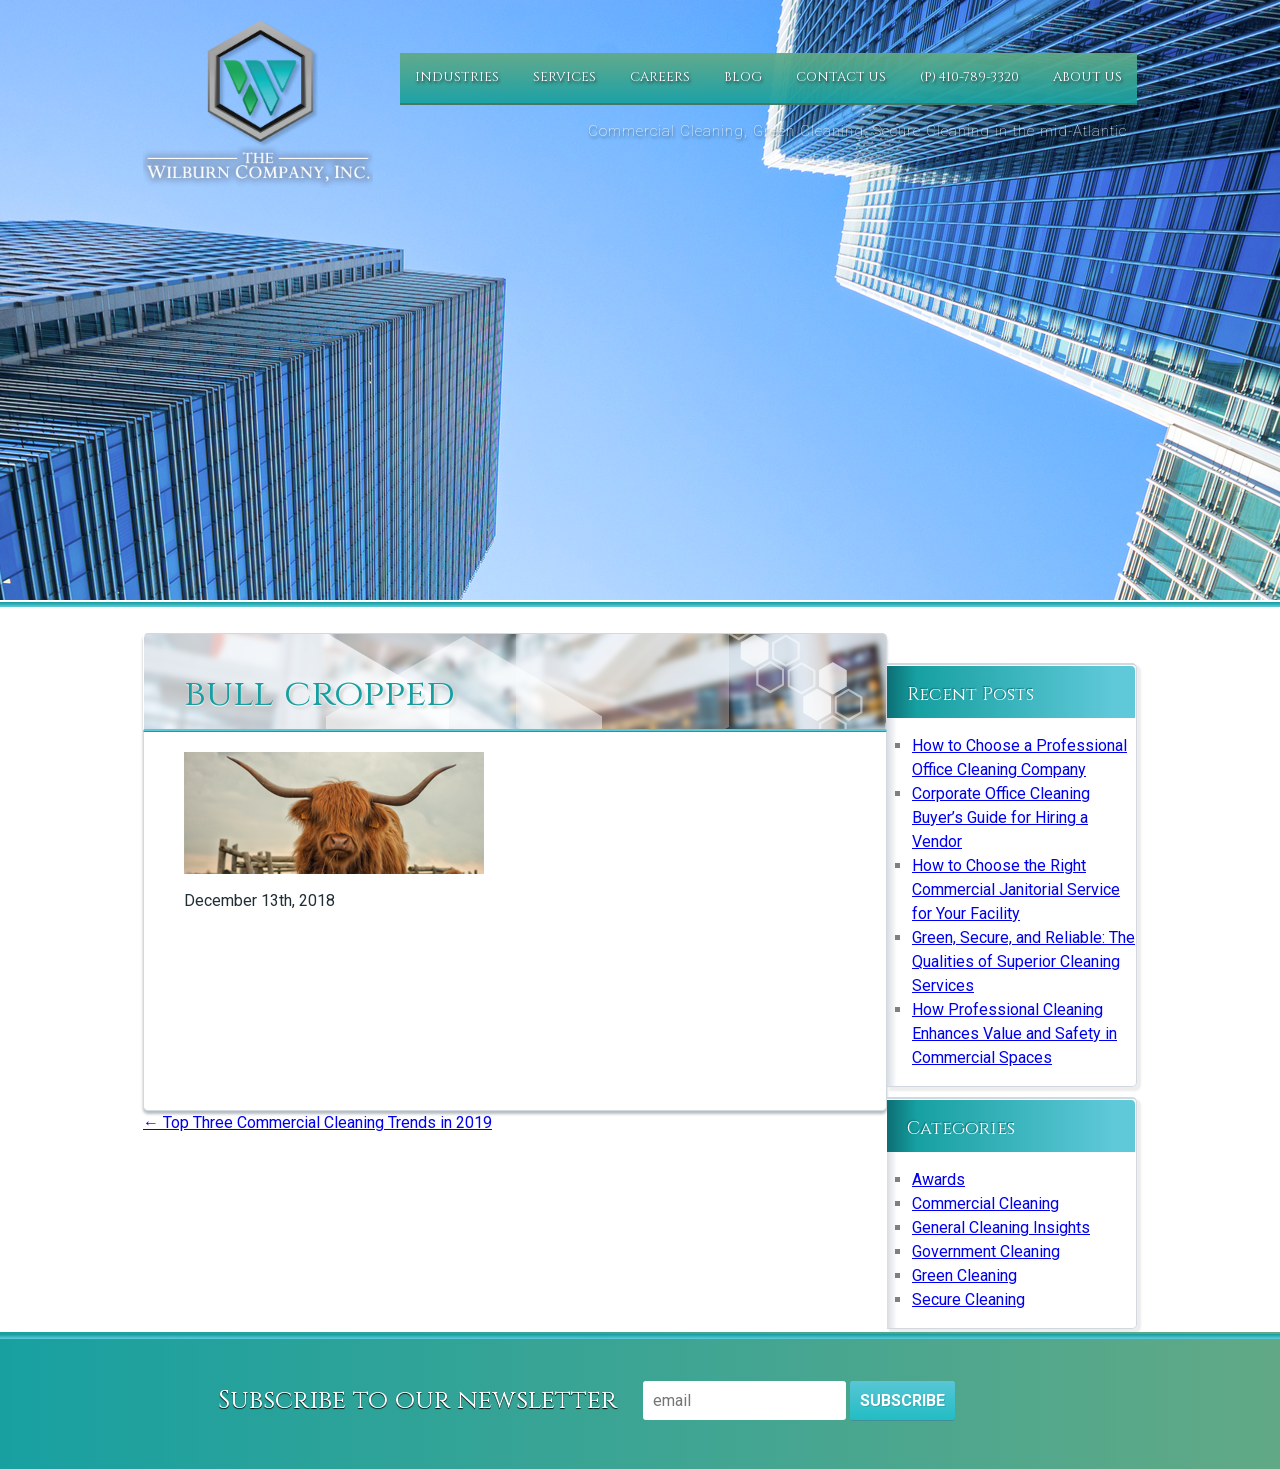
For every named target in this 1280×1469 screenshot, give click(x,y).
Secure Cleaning (968, 1299)
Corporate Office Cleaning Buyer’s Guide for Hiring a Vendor (1001, 817)
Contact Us (841, 77)
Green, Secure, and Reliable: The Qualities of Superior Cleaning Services (1023, 961)
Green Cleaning (964, 1275)
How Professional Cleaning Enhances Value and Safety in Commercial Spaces (1014, 1033)
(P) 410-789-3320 (969, 77)
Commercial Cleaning (985, 1203)
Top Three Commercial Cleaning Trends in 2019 (317, 1122)
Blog (743, 77)
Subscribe (902, 1400)
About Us (1087, 77)
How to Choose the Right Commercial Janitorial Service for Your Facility (1016, 889)
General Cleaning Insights (1001, 1227)
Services (564, 77)
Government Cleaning (986, 1251)
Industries (457, 77)
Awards (938, 1179)
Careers (660, 77)
